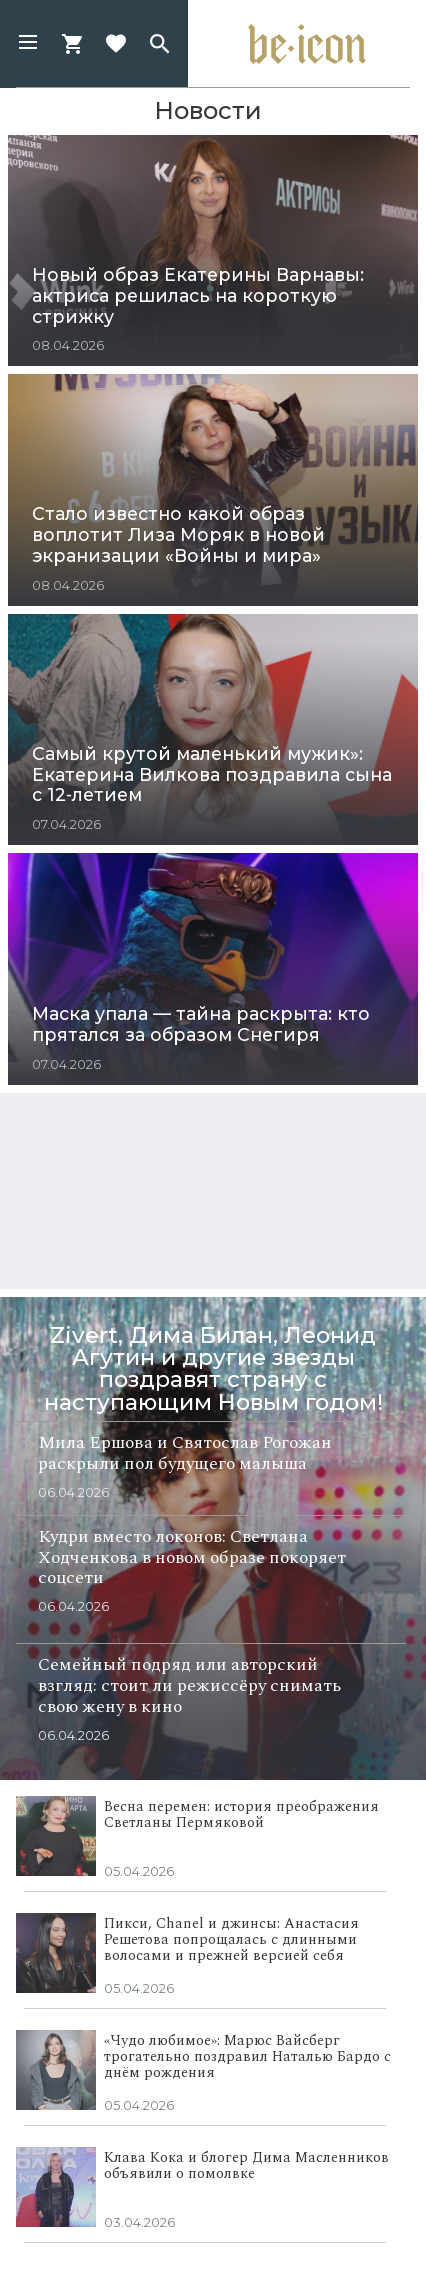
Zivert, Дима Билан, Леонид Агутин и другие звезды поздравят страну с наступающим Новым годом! (213, 1368)
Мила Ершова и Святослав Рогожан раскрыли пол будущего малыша (185, 1453)
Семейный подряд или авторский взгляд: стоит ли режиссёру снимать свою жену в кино (189, 1685)
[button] (28, 44)
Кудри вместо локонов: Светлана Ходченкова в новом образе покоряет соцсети (192, 1557)
